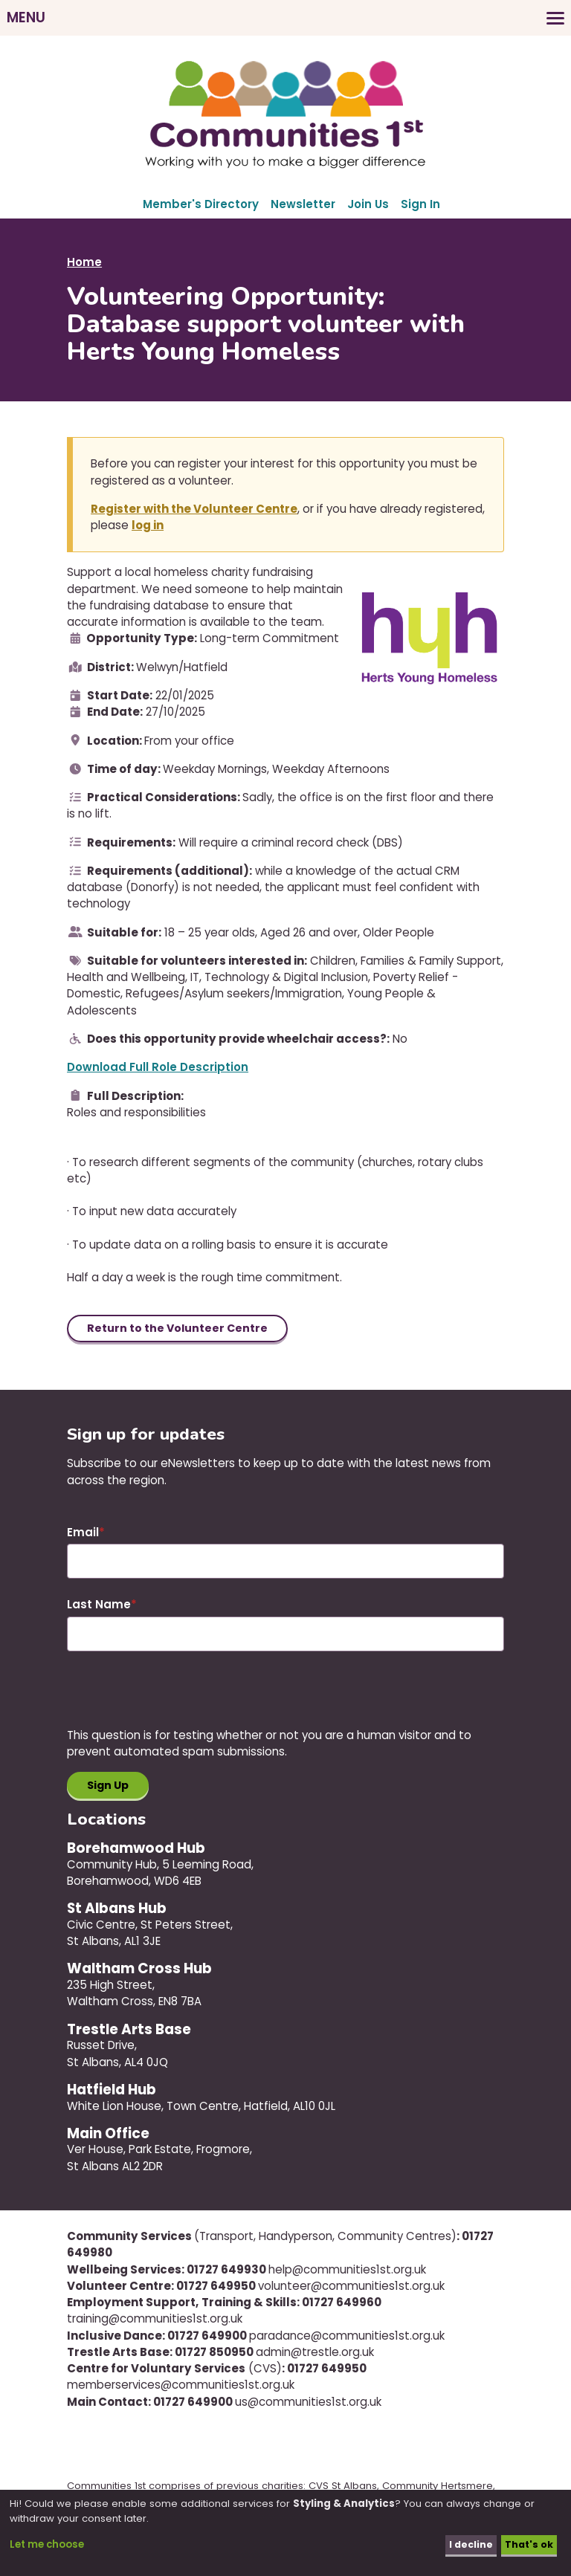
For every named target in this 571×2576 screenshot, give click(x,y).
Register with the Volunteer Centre (194, 509)
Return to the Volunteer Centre (180, 1328)
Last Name (99, 1606)
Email (83, 1533)
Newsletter (303, 204)
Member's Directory (201, 204)
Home (84, 262)
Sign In (420, 204)
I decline (467, 2544)
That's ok (527, 2544)
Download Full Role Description (157, 1067)
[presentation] (180, 1700)
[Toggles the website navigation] (285, 18)
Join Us (368, 204)
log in (148, 525)
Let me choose (47, 2544)
